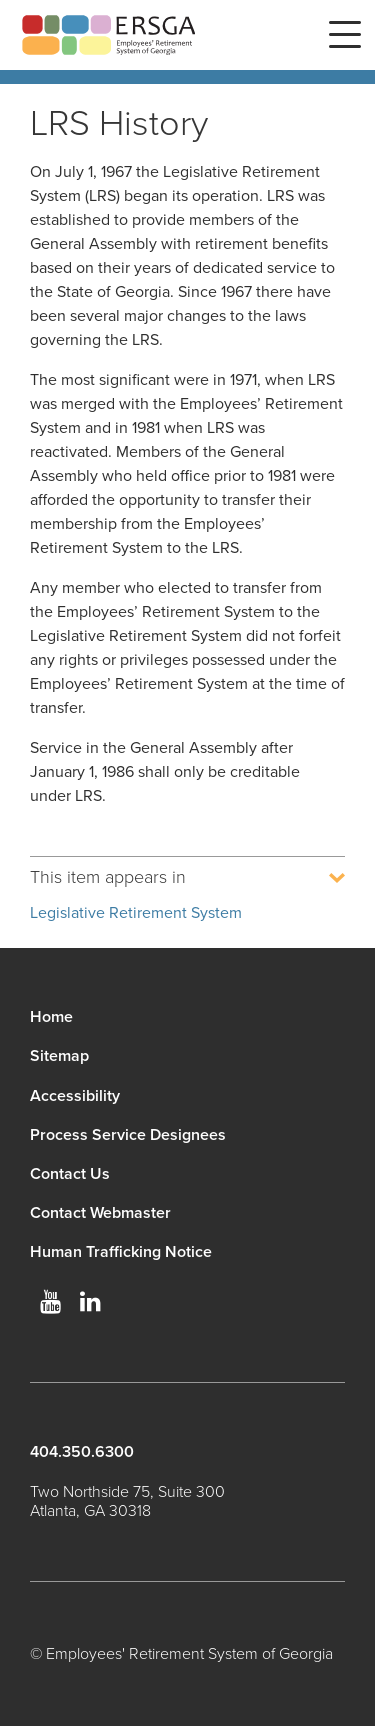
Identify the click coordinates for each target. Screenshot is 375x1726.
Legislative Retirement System (136, 913)
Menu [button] (345, 35)
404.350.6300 (82, 1452)
